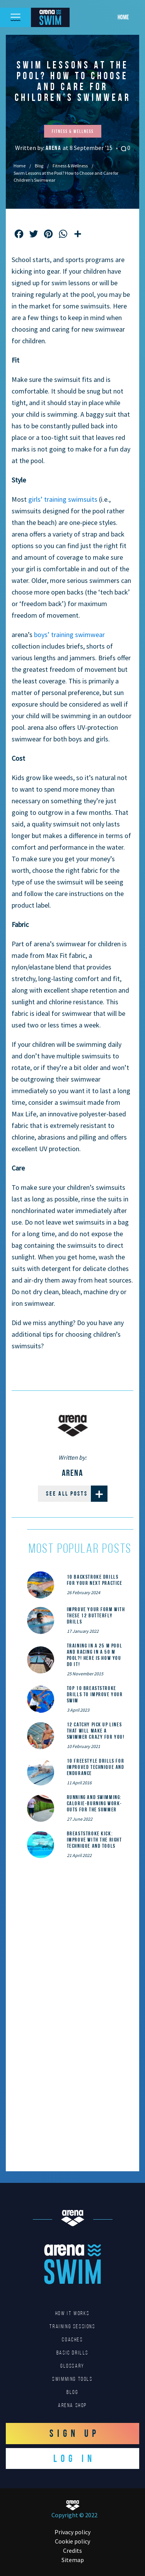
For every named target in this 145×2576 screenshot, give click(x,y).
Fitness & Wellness (70, 166)
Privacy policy (72, 2532)
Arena (54, 148)
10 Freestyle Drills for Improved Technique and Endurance (96, 1767)
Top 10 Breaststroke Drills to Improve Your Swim (95, 1694)
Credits (72, 2550)
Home (123, 17)
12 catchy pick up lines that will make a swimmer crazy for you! (96, 1730)
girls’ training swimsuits (62, 499)
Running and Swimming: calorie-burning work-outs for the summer (95, 1803)
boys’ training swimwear (69, 634)
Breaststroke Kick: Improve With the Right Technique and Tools (94, 1839)
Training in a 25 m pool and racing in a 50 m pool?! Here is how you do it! (95, 1654)
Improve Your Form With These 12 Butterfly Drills (96, 1615)
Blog (39, 166)
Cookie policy (72, 2541)
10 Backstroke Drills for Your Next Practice (95, 1580)
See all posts (76, 1494)
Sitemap (72, 2560)
